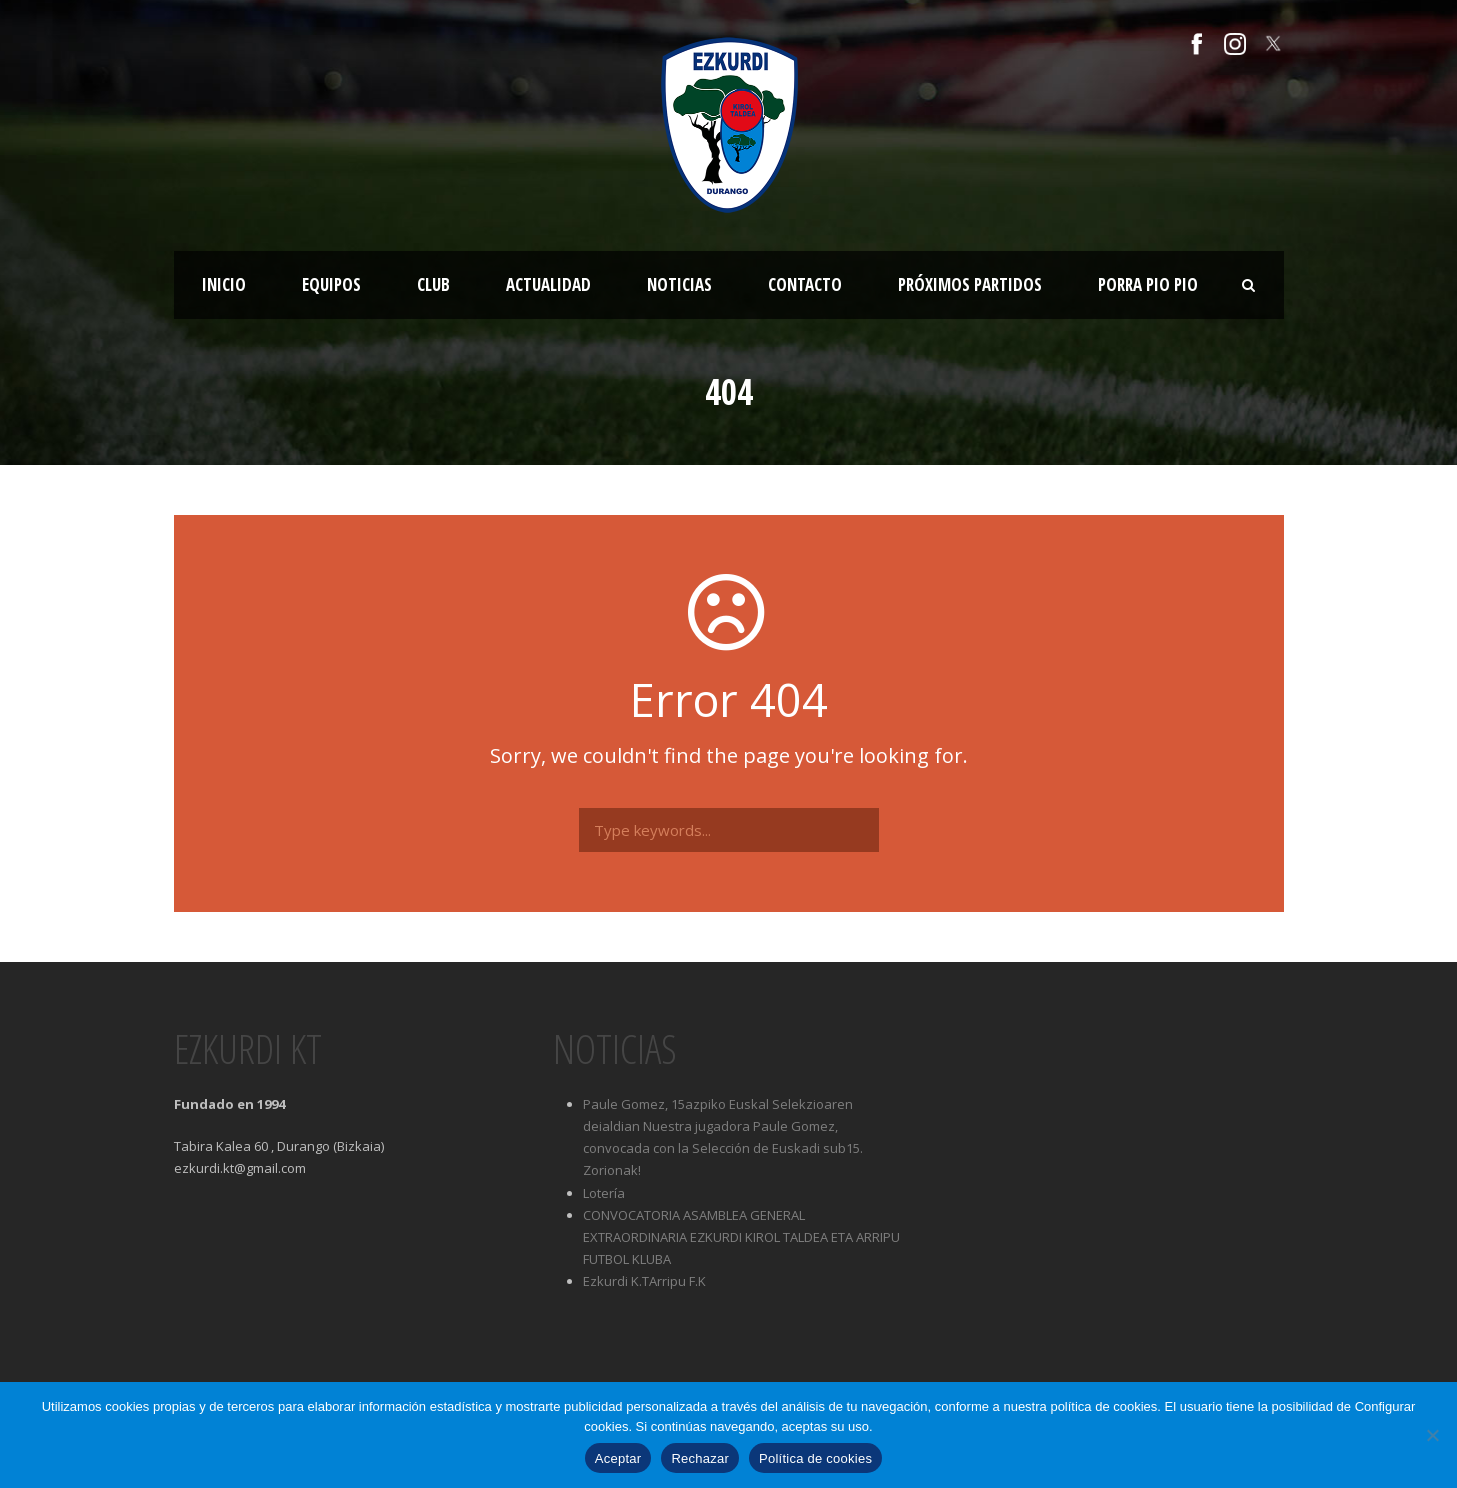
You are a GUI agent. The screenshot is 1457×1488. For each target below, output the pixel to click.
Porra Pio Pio (1148, 284)
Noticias (679, 284)
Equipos (331, 284)
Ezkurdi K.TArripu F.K (644, 1281)
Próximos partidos (970, 284)
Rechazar (700, 1458)
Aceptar (618, 1458)
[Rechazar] (1432, 1435)
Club (433, 284)
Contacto (805, 284)
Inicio (224, 284)
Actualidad (548, 284)
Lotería (604, 1193)
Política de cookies (815, 1458)
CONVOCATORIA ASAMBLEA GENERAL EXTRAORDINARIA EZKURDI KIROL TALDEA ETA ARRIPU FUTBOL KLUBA (741, 1237)
